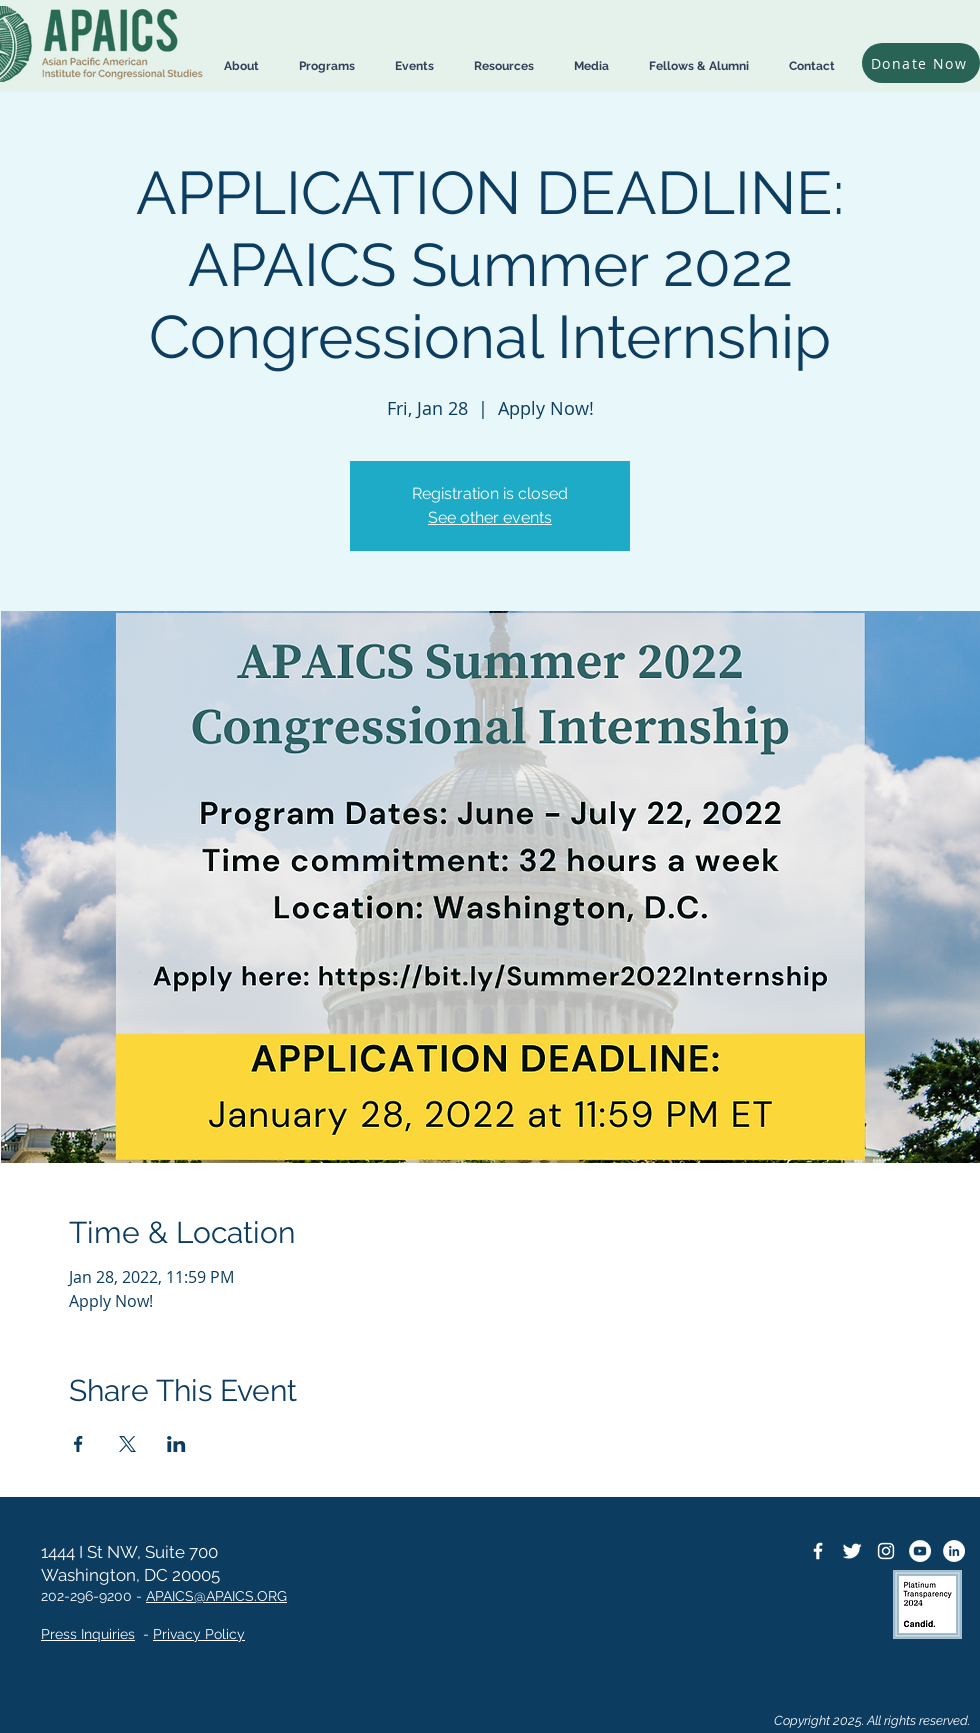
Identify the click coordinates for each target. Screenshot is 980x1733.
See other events (490, 517)
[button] (241, 66)
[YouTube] (920, 1551)
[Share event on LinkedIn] (176, 1444)
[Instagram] (886, 1551)
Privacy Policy (199, 1634)
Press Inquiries (88, 1634)
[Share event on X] (127, 1444)
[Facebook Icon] (818, 1551)
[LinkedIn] (954, 1551)
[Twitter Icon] (852, 1551)
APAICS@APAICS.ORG (216, 1596)
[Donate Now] (921, 63)
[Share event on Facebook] (78, 1444)
